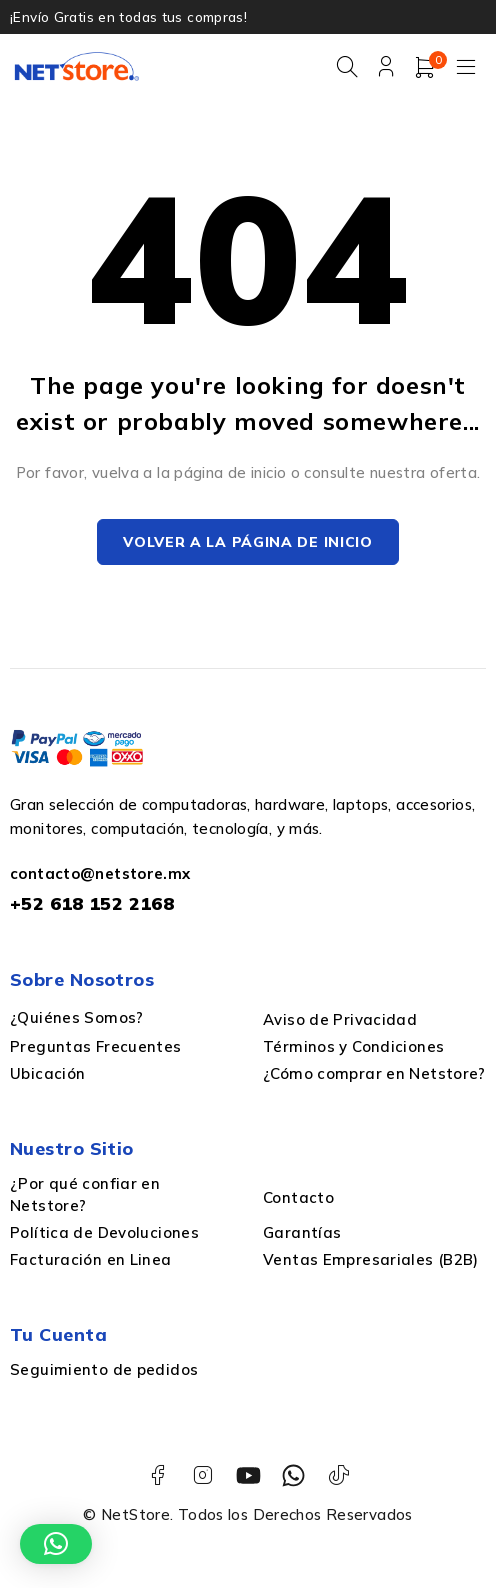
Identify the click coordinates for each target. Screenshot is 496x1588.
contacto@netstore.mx (100, 874)
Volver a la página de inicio (248, 543)
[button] (56, 1544)
